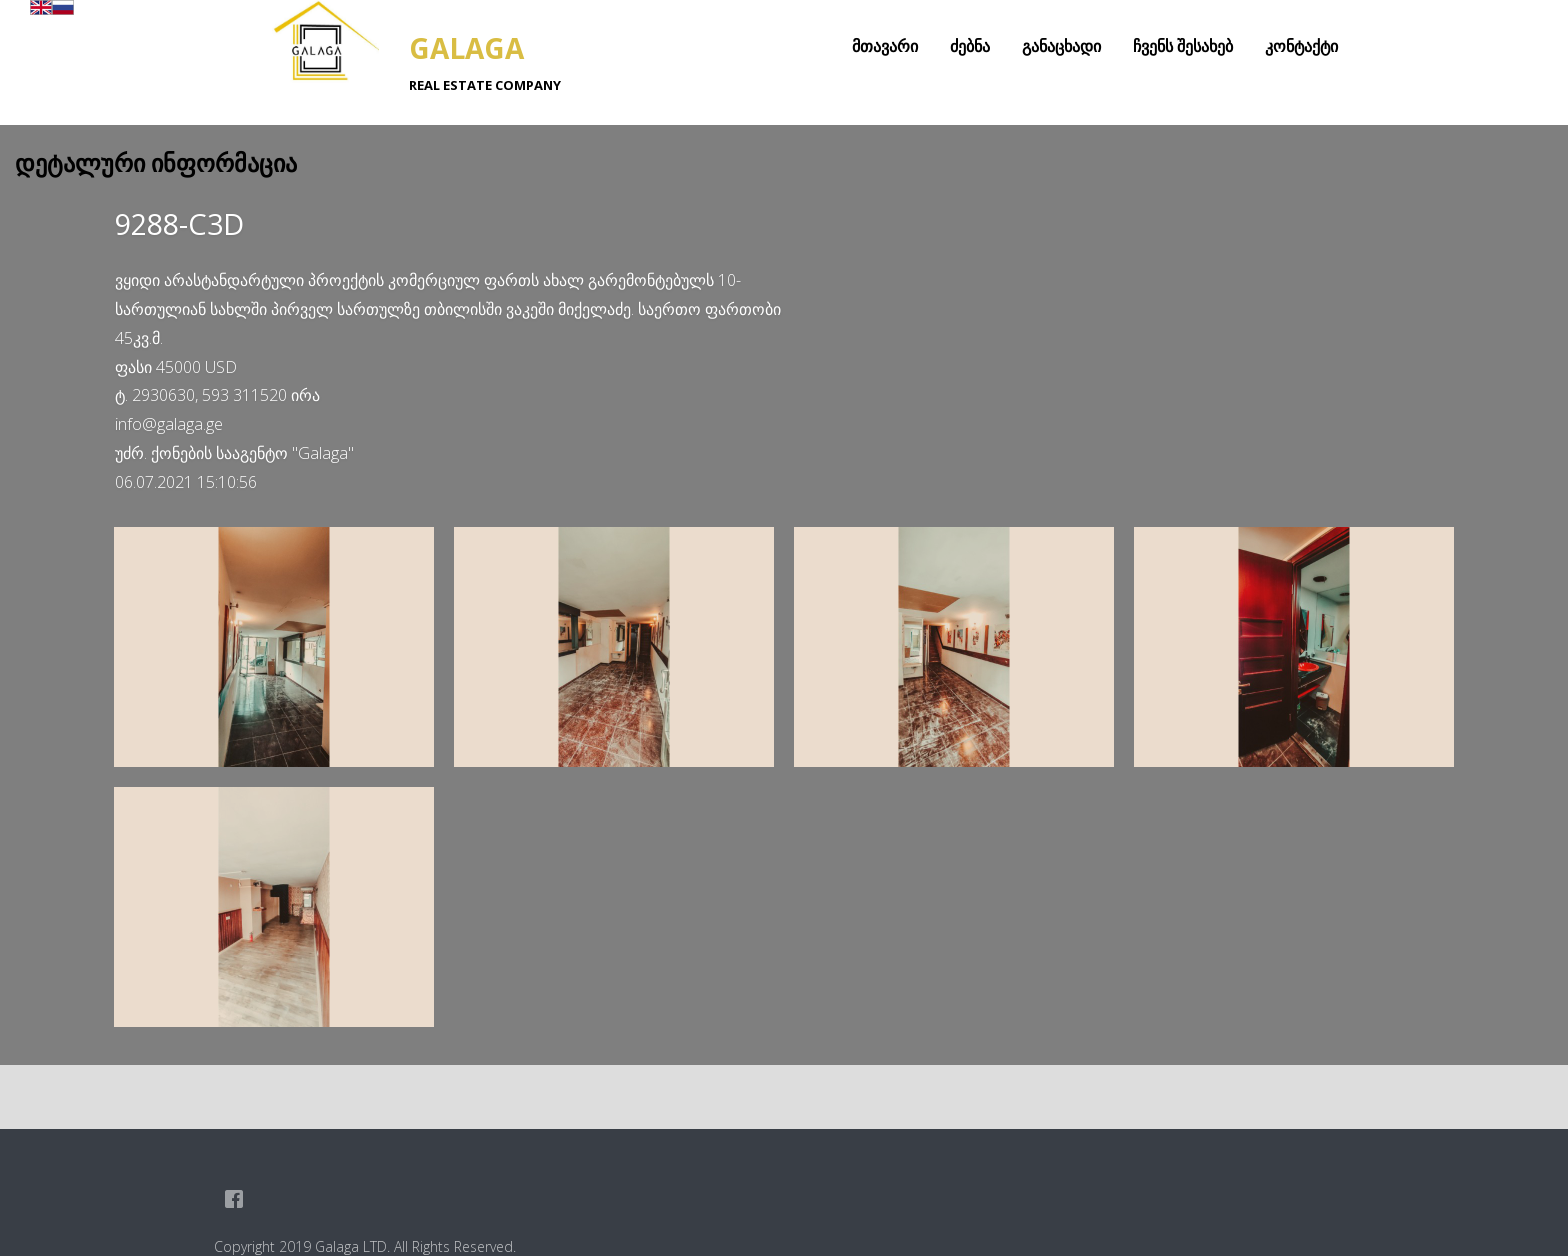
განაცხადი (1061, 46)
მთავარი (885, 46)
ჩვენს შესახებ (1183, 46)
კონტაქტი (1301, 46)
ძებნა (970, 46)
